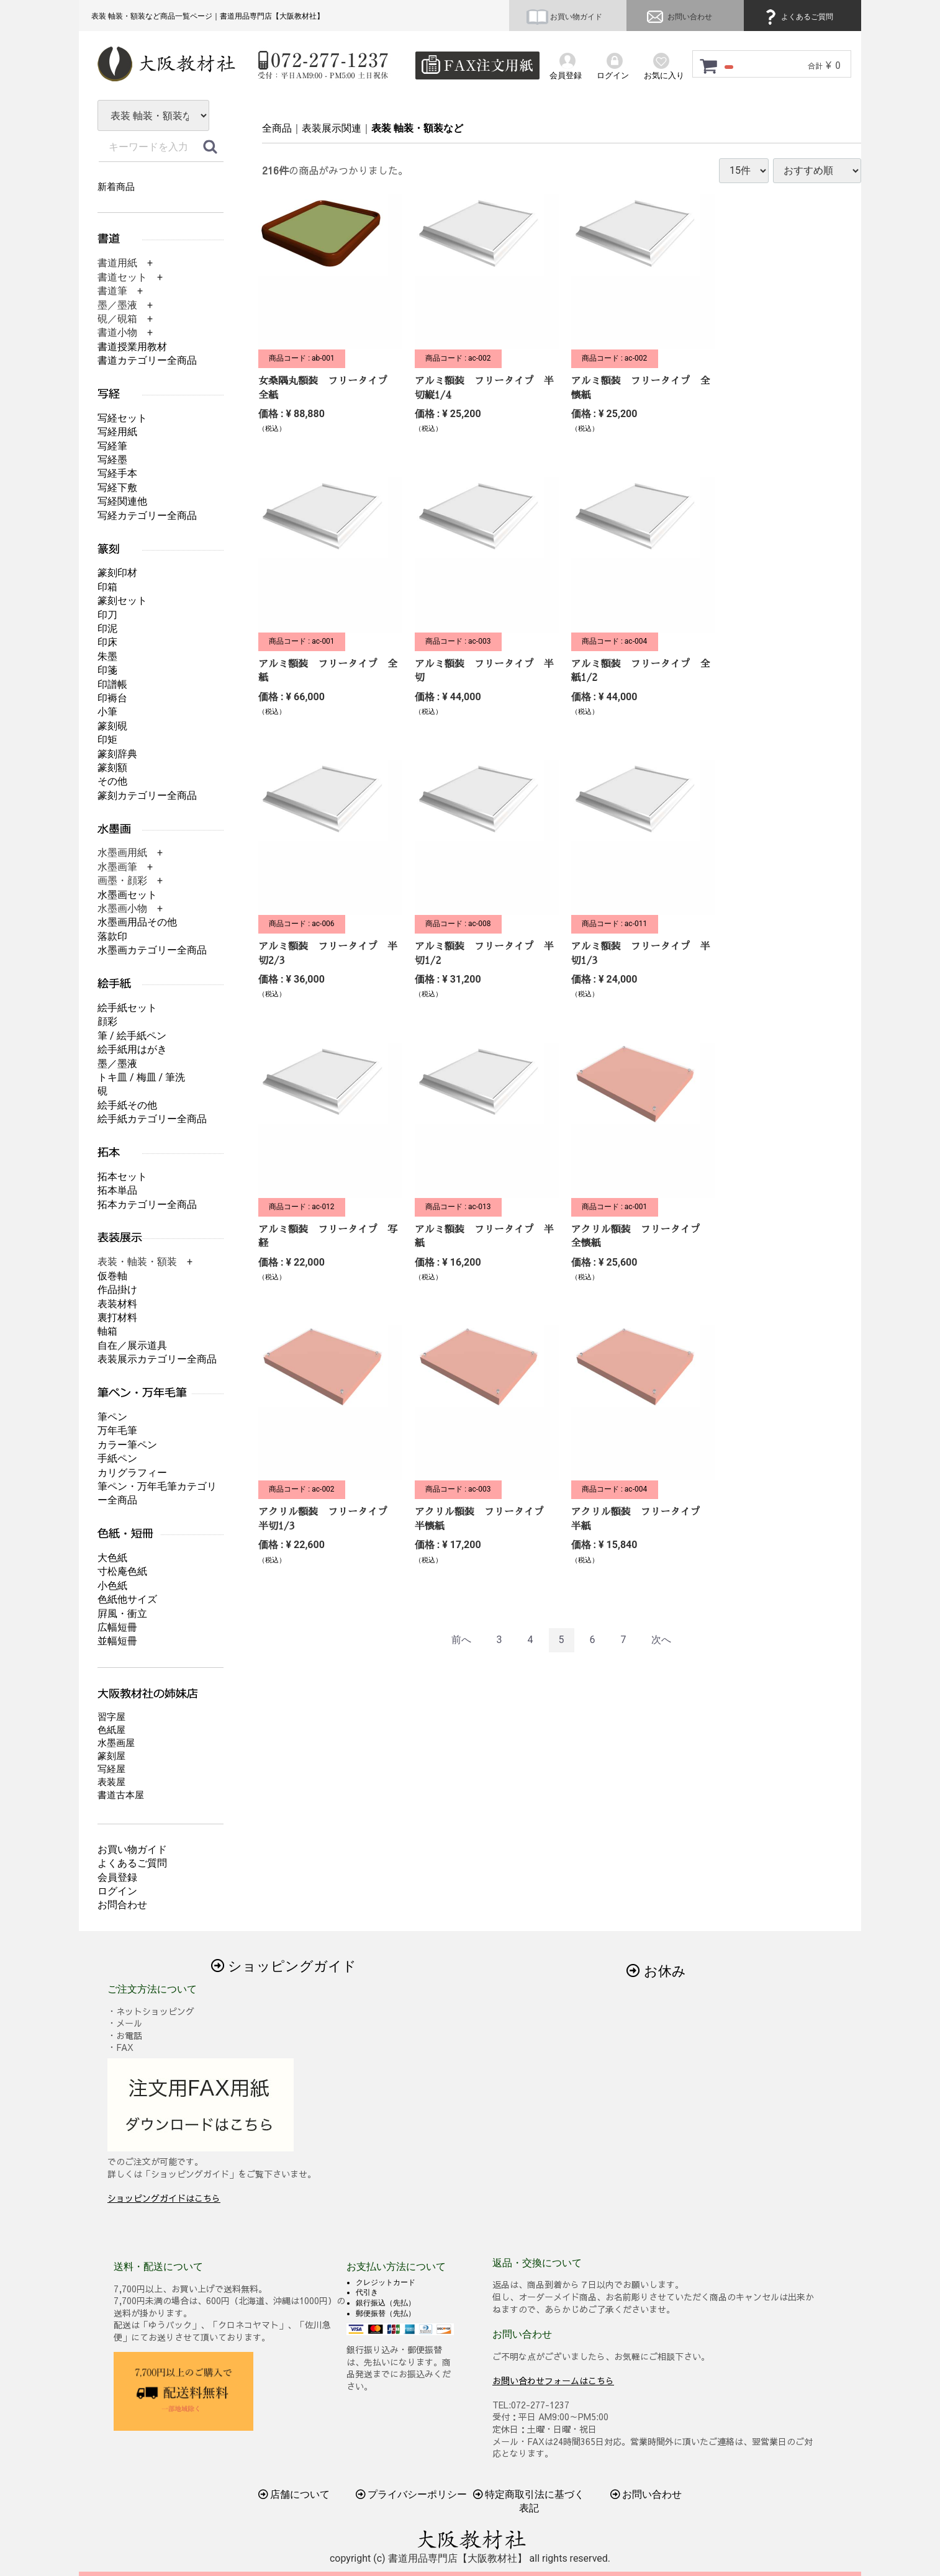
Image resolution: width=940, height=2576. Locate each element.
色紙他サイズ (127, 1599)
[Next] (661, 1640)
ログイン (117, 1891)
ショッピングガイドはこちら (163, 2198)
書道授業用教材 (132, 347)
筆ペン (112, 1417)
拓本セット (122, 1176)
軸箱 (107, 1331)
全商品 (277, 128)
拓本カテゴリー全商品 (147, 1204)
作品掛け (117, 1289)
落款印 (112, 936)
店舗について (294, 2494)
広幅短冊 (117, 1627)
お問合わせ (122, 1905)
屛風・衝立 (122, 1613)
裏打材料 (117, 1317)
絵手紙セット (127, 1008)
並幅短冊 (117, 1641)
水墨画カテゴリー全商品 (152, 950)
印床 (107, 642)
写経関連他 (122, 501)
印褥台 (112, 698)
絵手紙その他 (127, 1105)
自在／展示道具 (132, 1345)
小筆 (107, 712)
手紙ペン (117, 1458)
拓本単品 (117, 1190)
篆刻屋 (111, 1756)
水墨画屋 (116, 1743)
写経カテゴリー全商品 (147, 515)
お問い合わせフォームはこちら (553, 2380)
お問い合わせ (678, 16)
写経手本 (117, 473)
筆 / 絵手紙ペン (131, 1036)
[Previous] (461, 1640)
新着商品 (116, 186)
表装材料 (117, 1304)
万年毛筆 (117, 1430)
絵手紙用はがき (132, 1049)
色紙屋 (111, 1730)
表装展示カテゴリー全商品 (157, 1359)
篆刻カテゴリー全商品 (147, 795)
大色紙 (112, 1558)
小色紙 (112, 1586)
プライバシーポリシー (412, 2494)
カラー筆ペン (127, 1445)
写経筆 (112, 446)
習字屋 (111, 1717)
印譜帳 (112, 684)
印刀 (107, 615)
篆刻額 (112, 767)
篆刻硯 (112, 726)
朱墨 (107, 656)
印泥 (107, 628)
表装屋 (111, 1782)
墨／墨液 (117, 1064)
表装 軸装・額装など (417, 128)
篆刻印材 (117, 573)
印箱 (107, 587)
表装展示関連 (331, 128)
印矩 (107, 739)
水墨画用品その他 (137, 922)
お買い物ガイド (564, 16)
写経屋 (111, 1769)
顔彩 (107, 1021)
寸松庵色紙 (122, 1571)
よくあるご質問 (797, 16)
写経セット (122, 418)
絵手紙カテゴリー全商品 (152, 1119)
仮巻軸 (112, 1276)
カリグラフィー (132, 1473)
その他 (112, 781)
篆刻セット (122, 600)
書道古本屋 (120, 1795)
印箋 (107, 670)
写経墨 (112, 460)
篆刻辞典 (117, 754)
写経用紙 (117, 432)
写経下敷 (117, 487)
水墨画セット (127, 895)
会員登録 (117, 1877)
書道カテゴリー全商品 (147, 360)
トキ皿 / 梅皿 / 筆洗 (141, 1077)
